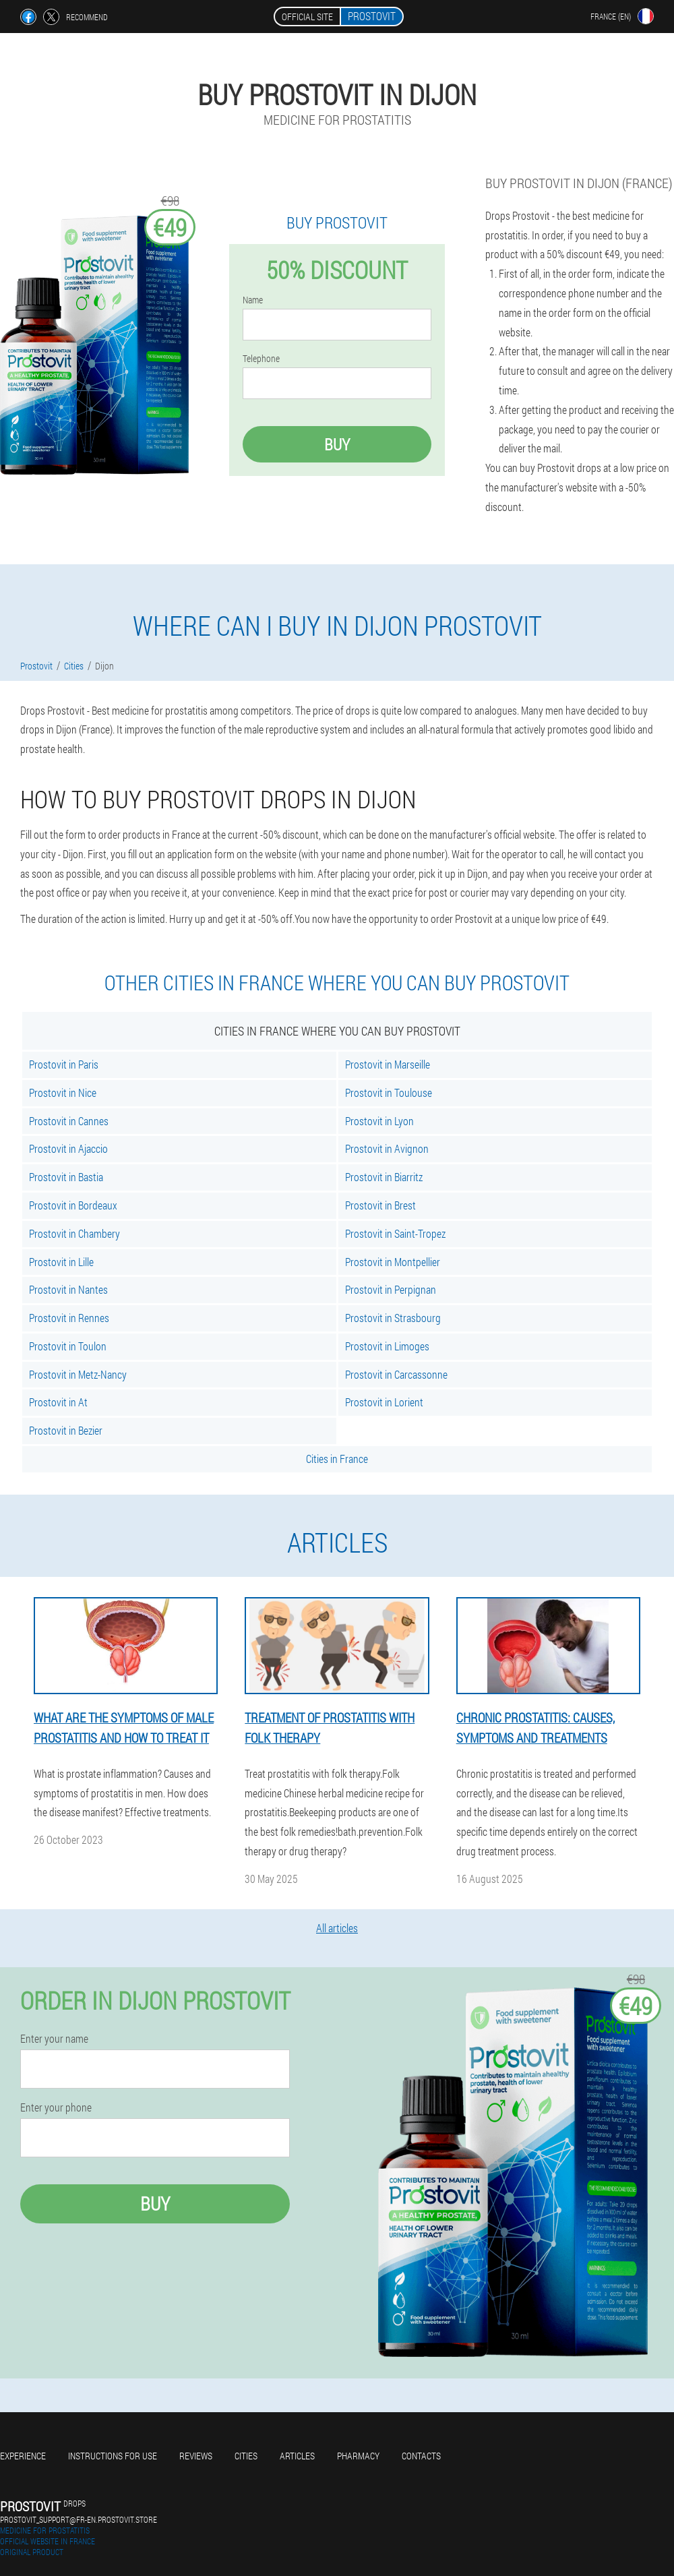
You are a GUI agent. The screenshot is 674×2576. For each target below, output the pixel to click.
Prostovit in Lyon (379, 1121)
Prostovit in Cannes (69, 1121)
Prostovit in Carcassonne (396, 1374)
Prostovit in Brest (380, 1205)
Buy (337, 444)
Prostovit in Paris (63, 1064)
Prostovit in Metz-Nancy (78, 1374)
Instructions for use (112, 2455)
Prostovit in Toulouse (388, 1092)
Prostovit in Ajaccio (68, 1148)
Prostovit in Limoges (387, 1346)
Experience (23, 2455)
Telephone (261, 358)
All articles (337, 1928)
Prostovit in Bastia (66, 1177)
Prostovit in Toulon (67, 1346)
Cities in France (337, 1458)
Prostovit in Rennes (69, 1318)
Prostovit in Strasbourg (393, 1318)
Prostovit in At (58, 1402)
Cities (246, 2455)
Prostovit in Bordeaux (73, 1205)
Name (253, 300)
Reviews (195, 2455)
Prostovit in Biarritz (384, 1177)
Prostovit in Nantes (68, 1289)
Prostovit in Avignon (387, 1148)
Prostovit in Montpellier (392, 1262)
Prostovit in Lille (61, 1262)
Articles (297, 2455)
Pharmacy (358, 2455)
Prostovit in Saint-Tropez (395, 1233)
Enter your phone (56, 2107)
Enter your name (54, 2038)
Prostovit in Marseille (387, 1064)
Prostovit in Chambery (74, 1233)
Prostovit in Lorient (384, 1402)
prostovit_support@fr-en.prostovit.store (78, 2519)
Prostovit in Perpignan (390, 1289)
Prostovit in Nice (62, 1092)
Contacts (421, 2455)
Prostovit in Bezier (65, 1430)
